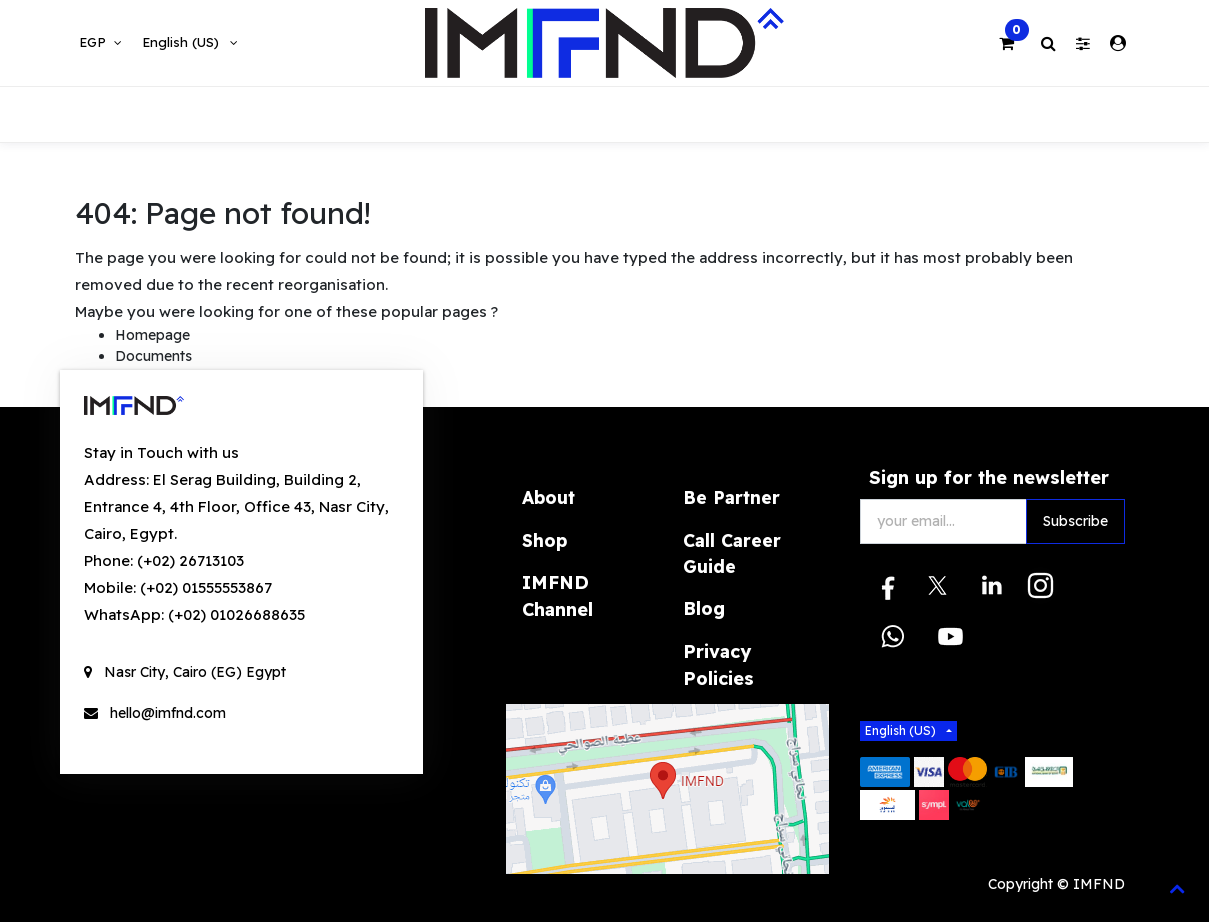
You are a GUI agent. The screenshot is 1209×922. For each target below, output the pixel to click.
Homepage (152, 335)
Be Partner (731, 497)
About (548, 497)
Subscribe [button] (1075, 521)
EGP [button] (94, 42)
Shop (544, 540)
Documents (153, 356)
